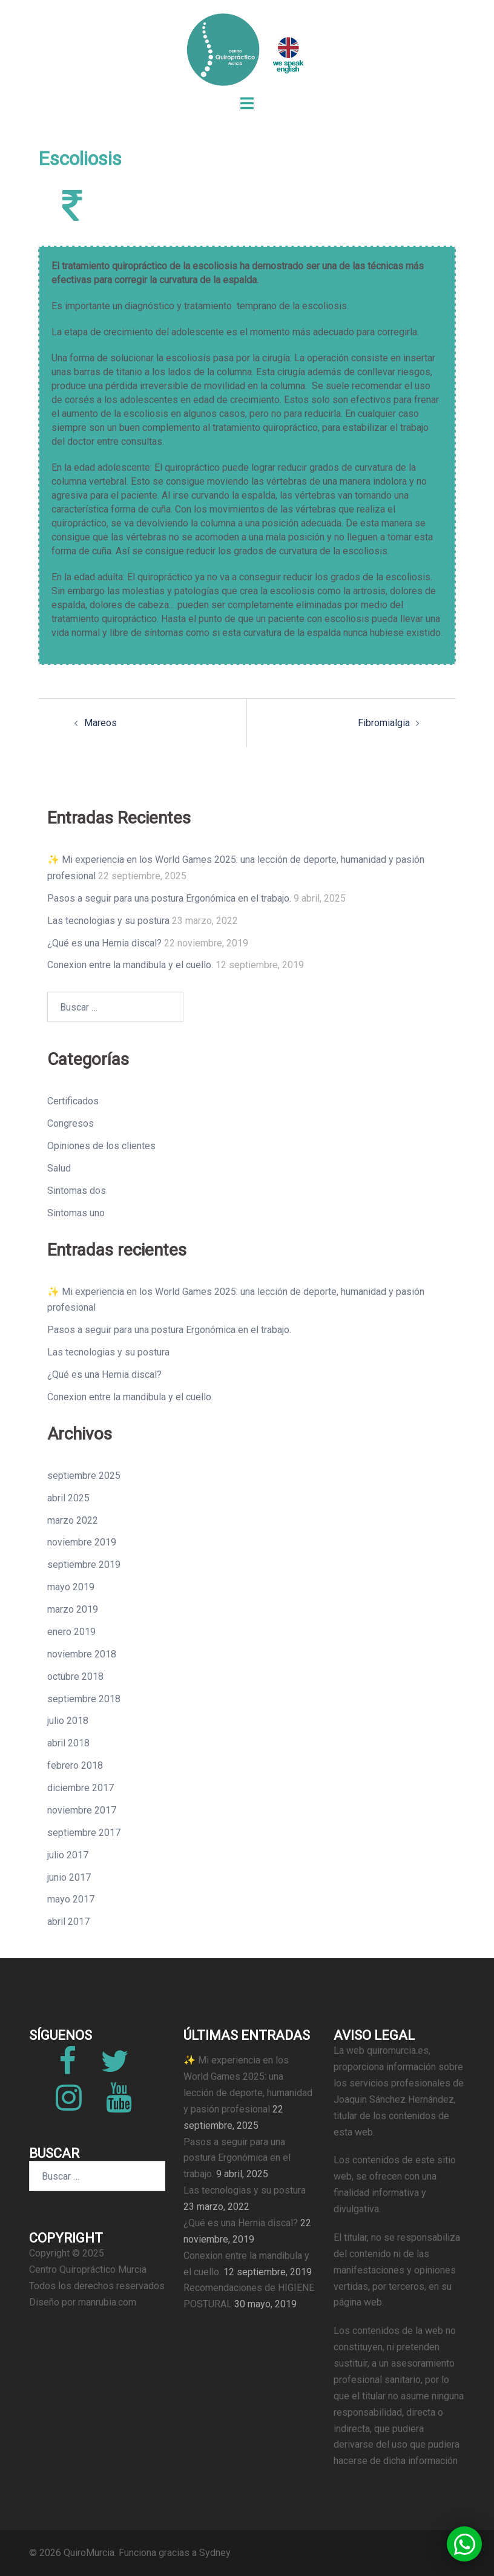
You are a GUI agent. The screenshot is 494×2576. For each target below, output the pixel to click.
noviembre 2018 (81, 1654)
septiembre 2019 (83, 1564)
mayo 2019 (70, 1587)
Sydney (215, 2552)
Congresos (70, 1123)
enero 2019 (71, 1631)
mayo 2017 (70, 1899)
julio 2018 (67, 1720)
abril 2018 (68, 1743)
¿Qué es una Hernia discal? (104, 943)
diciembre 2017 (80, 1788)
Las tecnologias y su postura (108, 920)
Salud (59, 1168)
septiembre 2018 (83, 1699)
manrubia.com (107, 2302)
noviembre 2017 (81, 1810)
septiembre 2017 (83, 1832)
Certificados (73, 1101)
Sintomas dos (76, 1190)
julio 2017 (67, 1855)
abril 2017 (68, 1921)
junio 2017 (69, 1877)
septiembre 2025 (83, 1475)
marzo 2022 (72, 1520)
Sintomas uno (76, 1213)
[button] (464, 2543)
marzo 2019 (72, 1609)
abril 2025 (68, 1498)
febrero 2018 (75, 1765)
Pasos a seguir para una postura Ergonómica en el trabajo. (169, 898)
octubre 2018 (75, 1676)
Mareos (100, 723)
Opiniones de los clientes (101, 1146)
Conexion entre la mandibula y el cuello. (130, 965)
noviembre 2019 (81, 1542)
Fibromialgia (384, 723)
